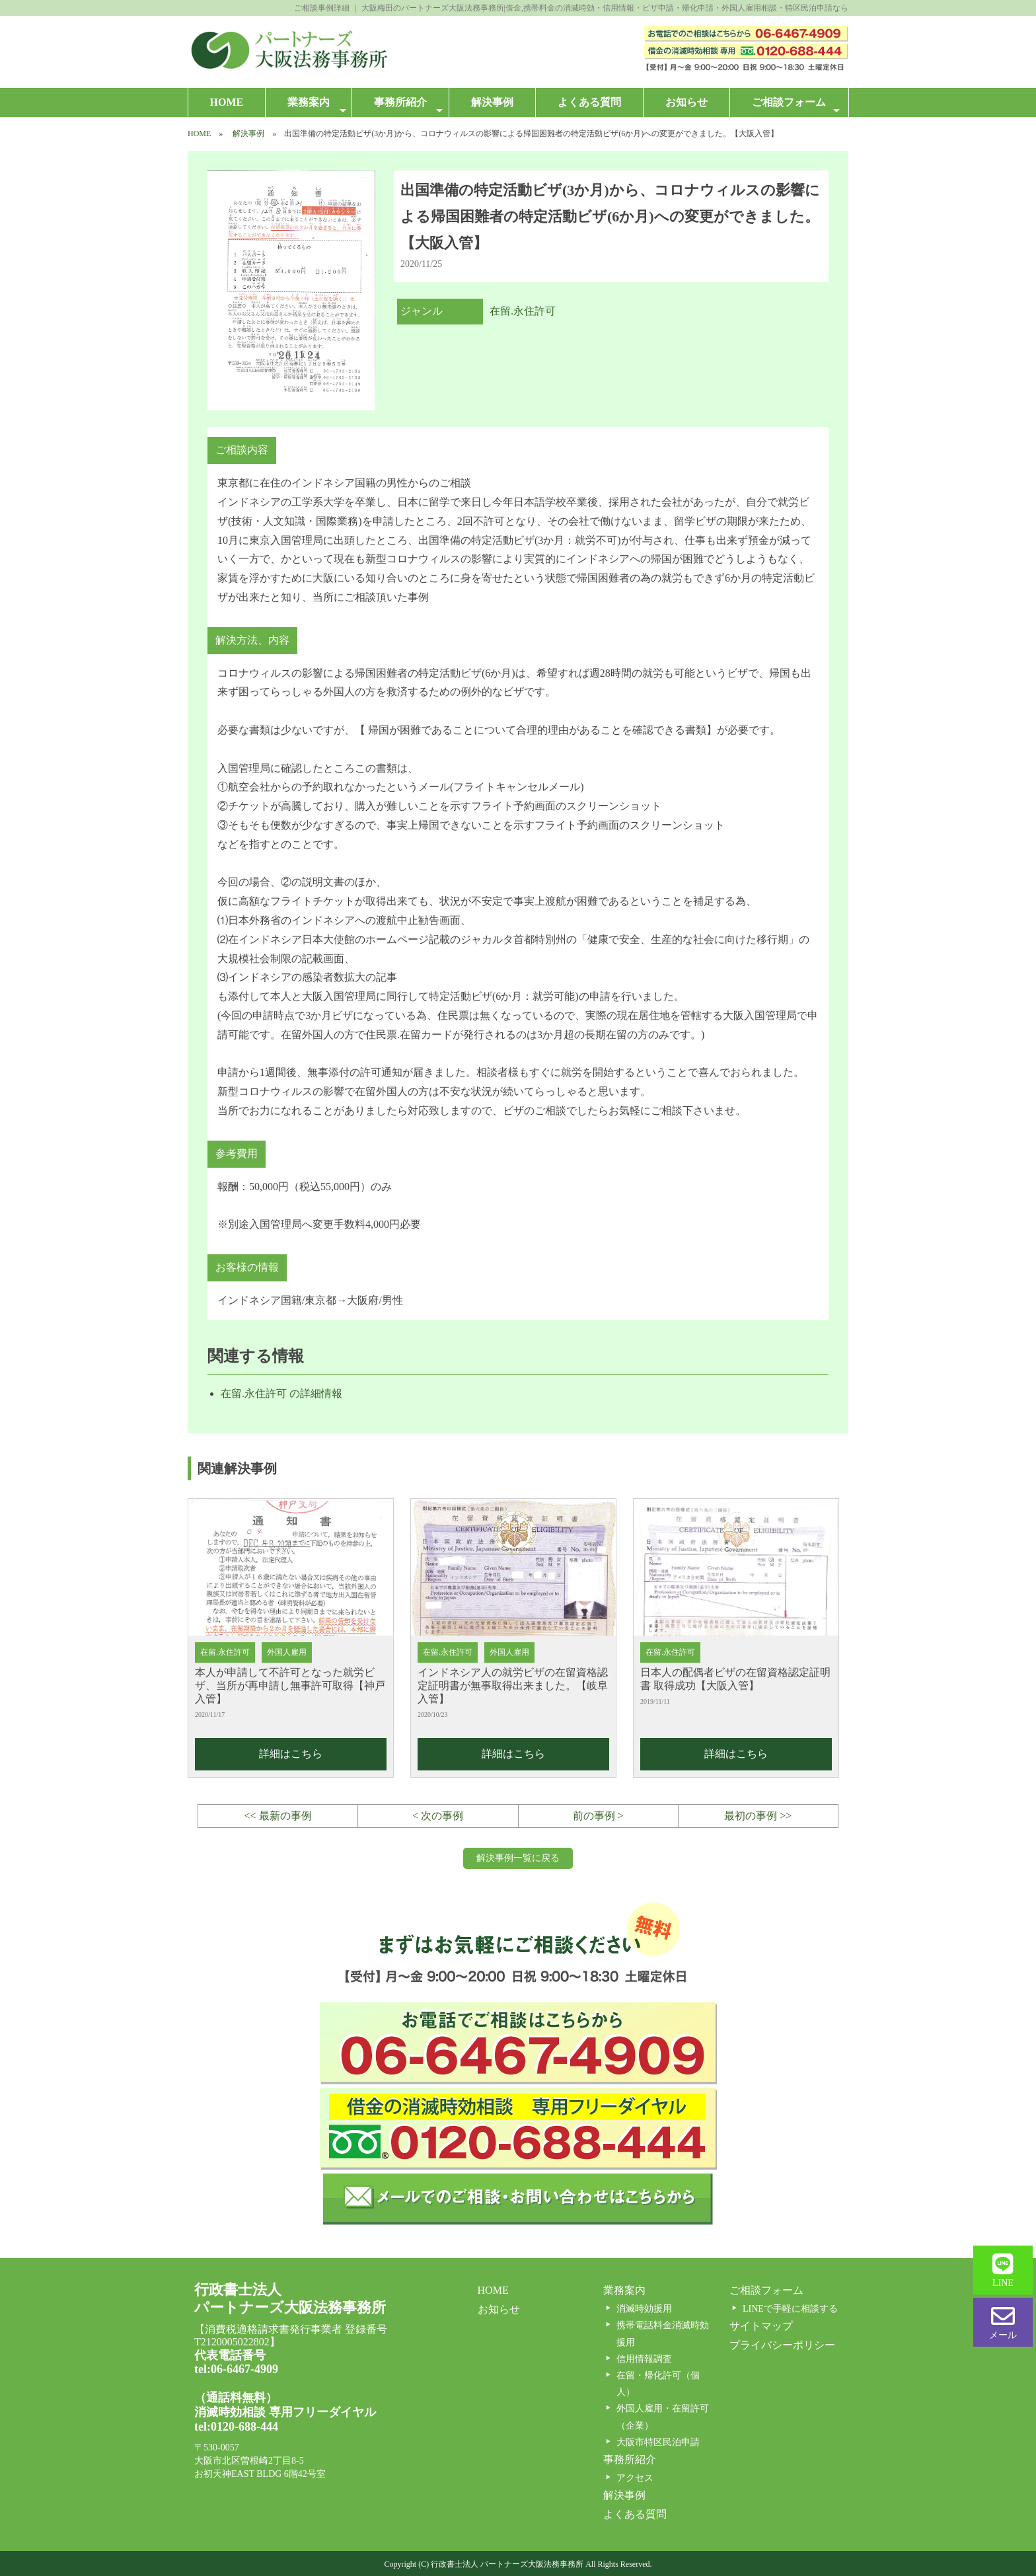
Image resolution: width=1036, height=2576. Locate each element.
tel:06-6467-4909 (236, 2369)
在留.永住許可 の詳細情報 (281, 1393)
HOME (227, 102)
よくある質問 (589, 102)
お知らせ (686, 102)
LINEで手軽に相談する (790, 2309)
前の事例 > (598, 1815)
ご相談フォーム (795, 106)
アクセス (634, 2478)
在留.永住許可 (523, 311)
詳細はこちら (290, 1753)
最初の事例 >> (758, 1815)
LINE (1003, 2270)
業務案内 (316, 106)
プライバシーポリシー (782, 2345)
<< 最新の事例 (278, 1815)
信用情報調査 (644, 2359)
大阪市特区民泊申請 (658, 2442)
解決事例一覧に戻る (518, 1858)
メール (1003, 2322)
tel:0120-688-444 (236, 2426)
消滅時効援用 (644, 2309)
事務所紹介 (408, 106)
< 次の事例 (437, 1815)
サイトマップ (761, 2325)
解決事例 (492, 102)
